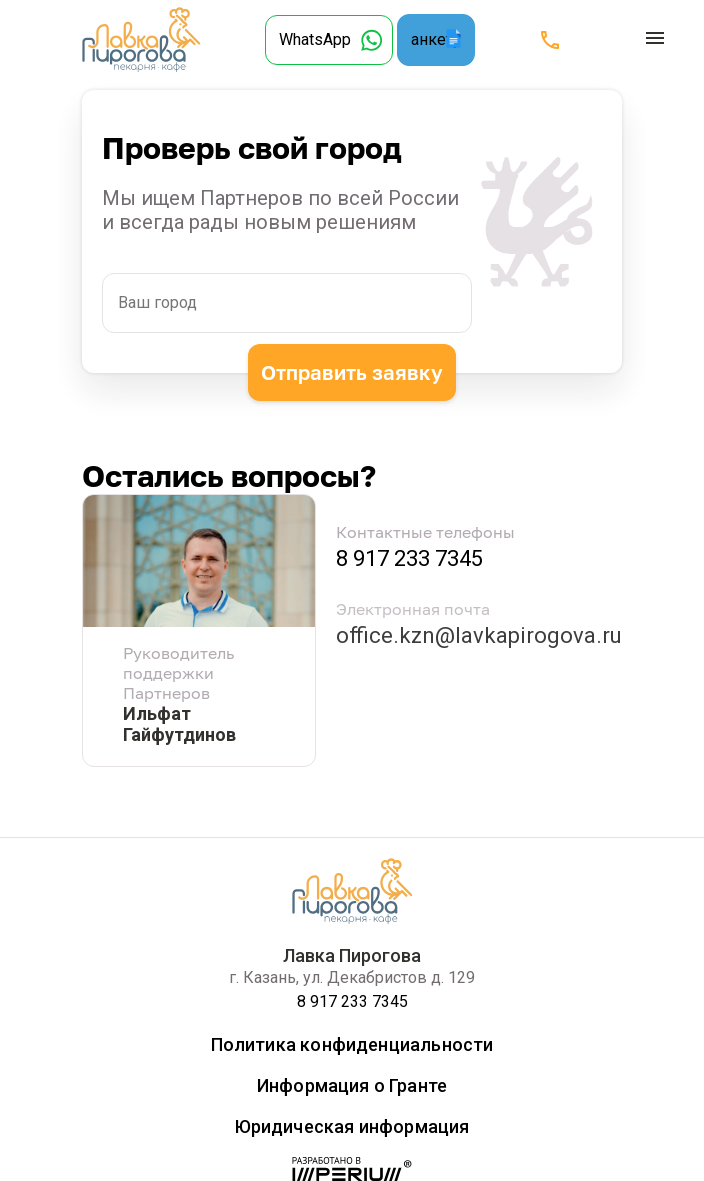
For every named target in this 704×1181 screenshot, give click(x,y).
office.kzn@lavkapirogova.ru (479, 635)
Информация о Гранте (352, 1085)
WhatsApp (315, 39)
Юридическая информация (352, 1126)
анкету (436, 39)
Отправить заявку (352, 371)
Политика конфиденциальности (352, 1044)
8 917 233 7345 (409, 558)
